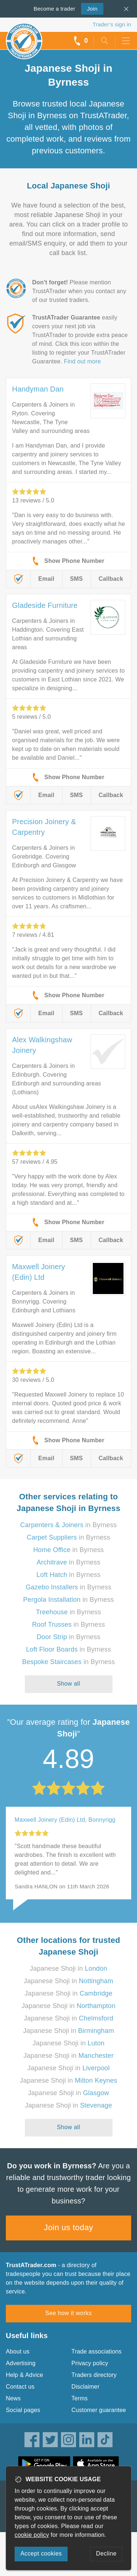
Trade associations (97, 2351)
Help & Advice (24, 2375)
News (13, 2398)
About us (18, 2351)
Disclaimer (86, 2387)
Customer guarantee (99, 2410)
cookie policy (32, 2535)
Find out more (82, 361)
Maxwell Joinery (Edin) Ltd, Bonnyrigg (65, 1820)
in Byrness (68, 1525)
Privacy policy (90, 2363)
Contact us (20, 2387)
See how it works (68, 2313)
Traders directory (94, 2375)
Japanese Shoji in (68, 1968)
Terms (80, 2398)
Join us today (68, 2227)
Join (89, 8)
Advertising (20, 2363)
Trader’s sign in (112, 24)
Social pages (23, 2410)
